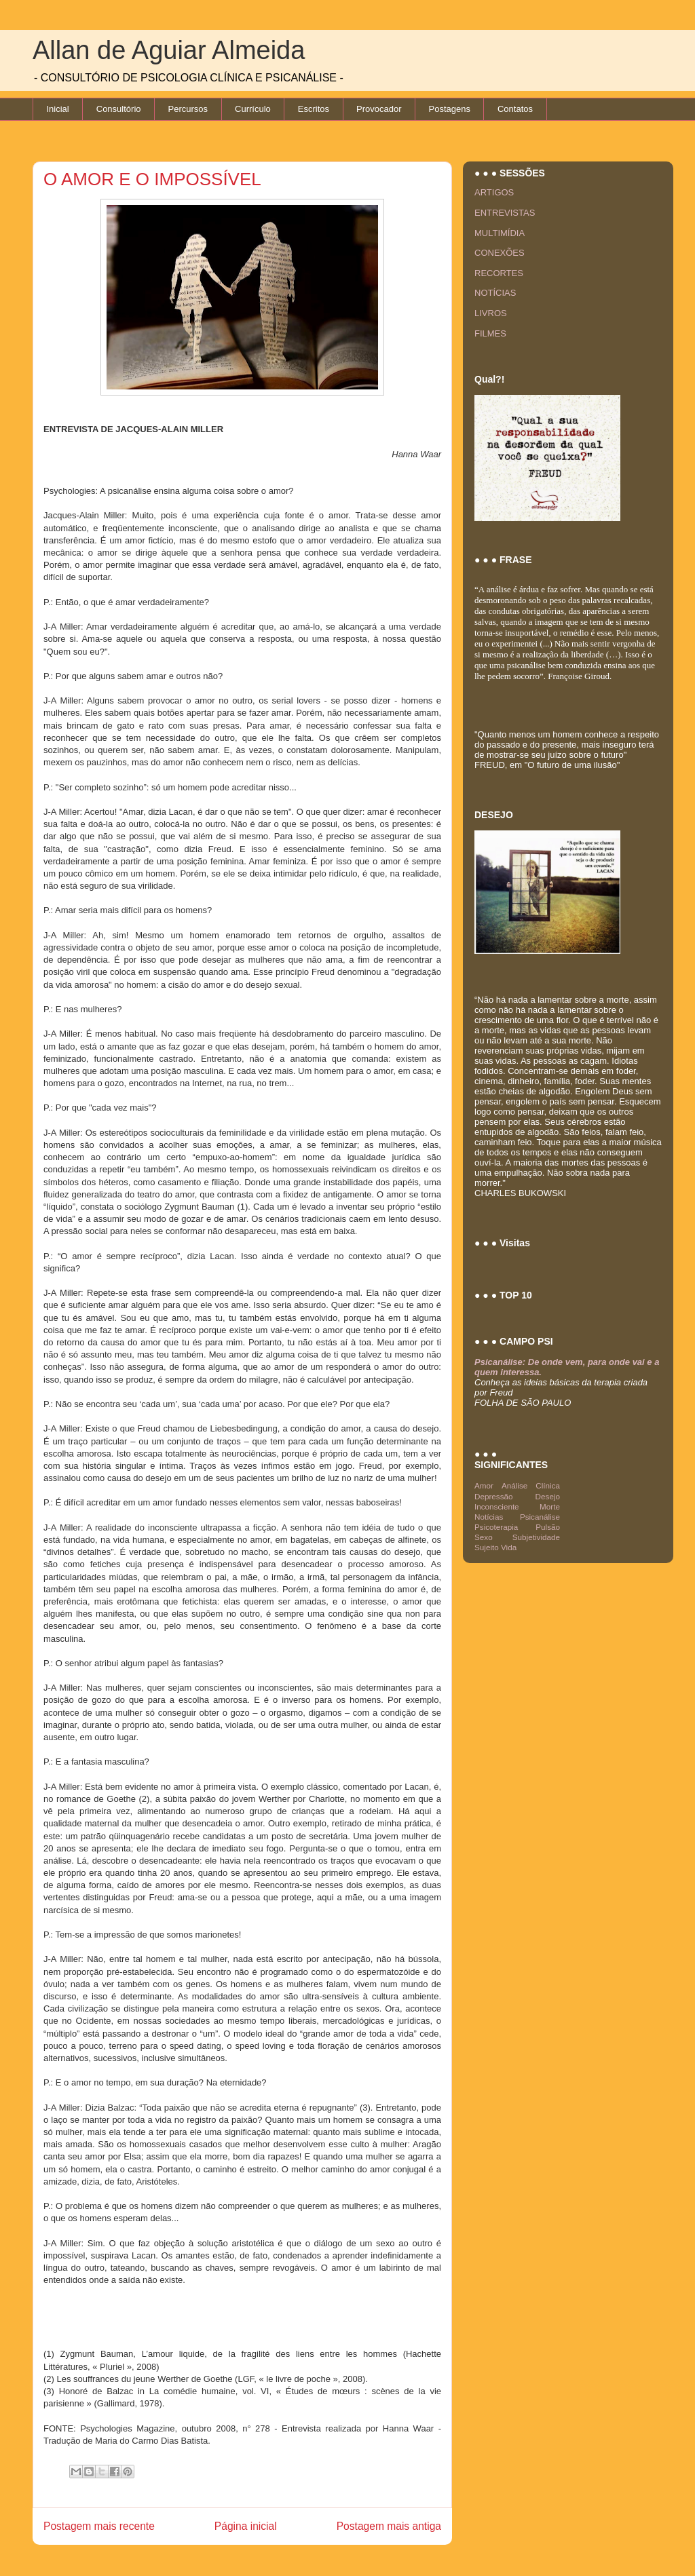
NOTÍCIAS (495, 293)
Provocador (378, 109)
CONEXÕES (499, 253)
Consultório (118, 109)
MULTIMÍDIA (499, 233)
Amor (483, 1485)
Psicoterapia (496, 1526)
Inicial (58, 109)
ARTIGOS (494, 192)
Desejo (548, 1496)
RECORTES (498, 273)
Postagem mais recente (99, 2526)
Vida (508, 1547)
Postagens (449, 109)
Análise (514, 1485)
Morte (550, 1506)
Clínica (548, 1485)
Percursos (188, 109)
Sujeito (486, 1547)
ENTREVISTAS (504, 213)
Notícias (488, 1516)
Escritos (313, 109)
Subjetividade (536, 1537)
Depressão (493, 1496)
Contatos (515, 109)
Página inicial (245, 2526)
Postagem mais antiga (389, 2526)
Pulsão (548, 1526)
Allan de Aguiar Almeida (169, 50)
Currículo (253, 109)
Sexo (483, 1537)
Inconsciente (496, 1506)
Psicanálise (540, 1516)
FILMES (490, 333)
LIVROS (490, 313)
